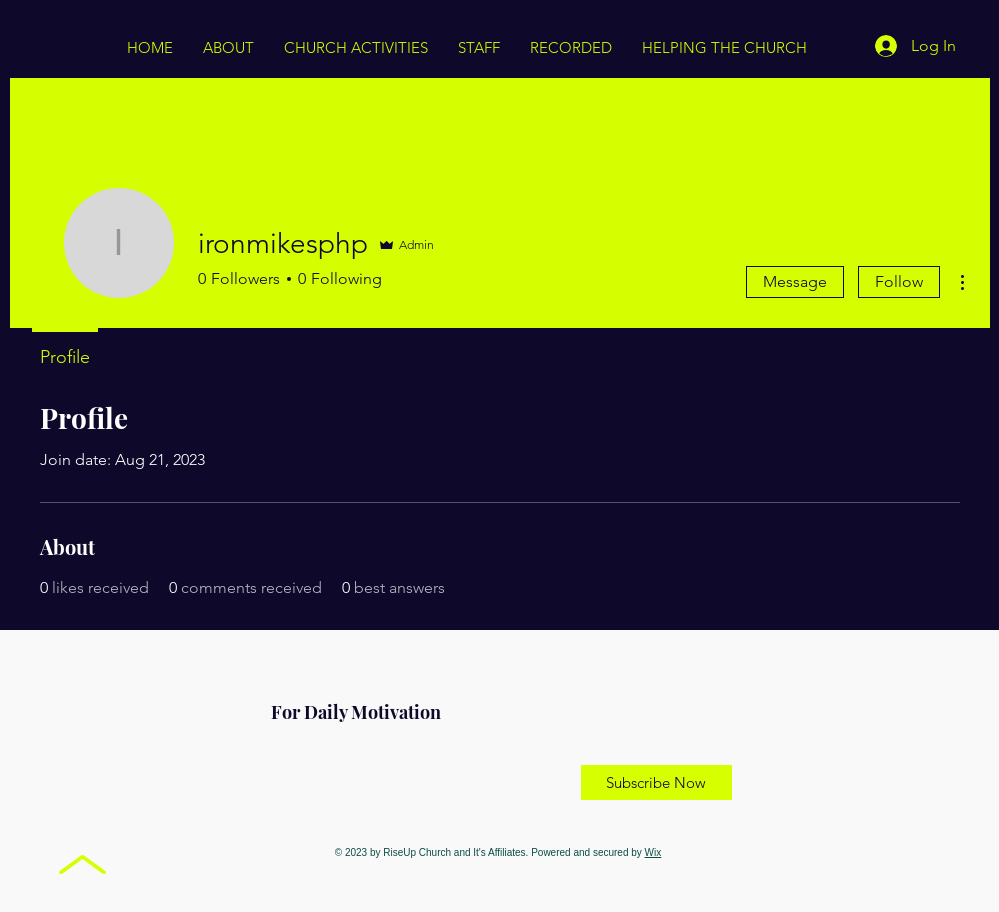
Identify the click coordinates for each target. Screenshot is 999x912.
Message (795, 281)
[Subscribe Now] (656, 782)
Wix (653, 852)
